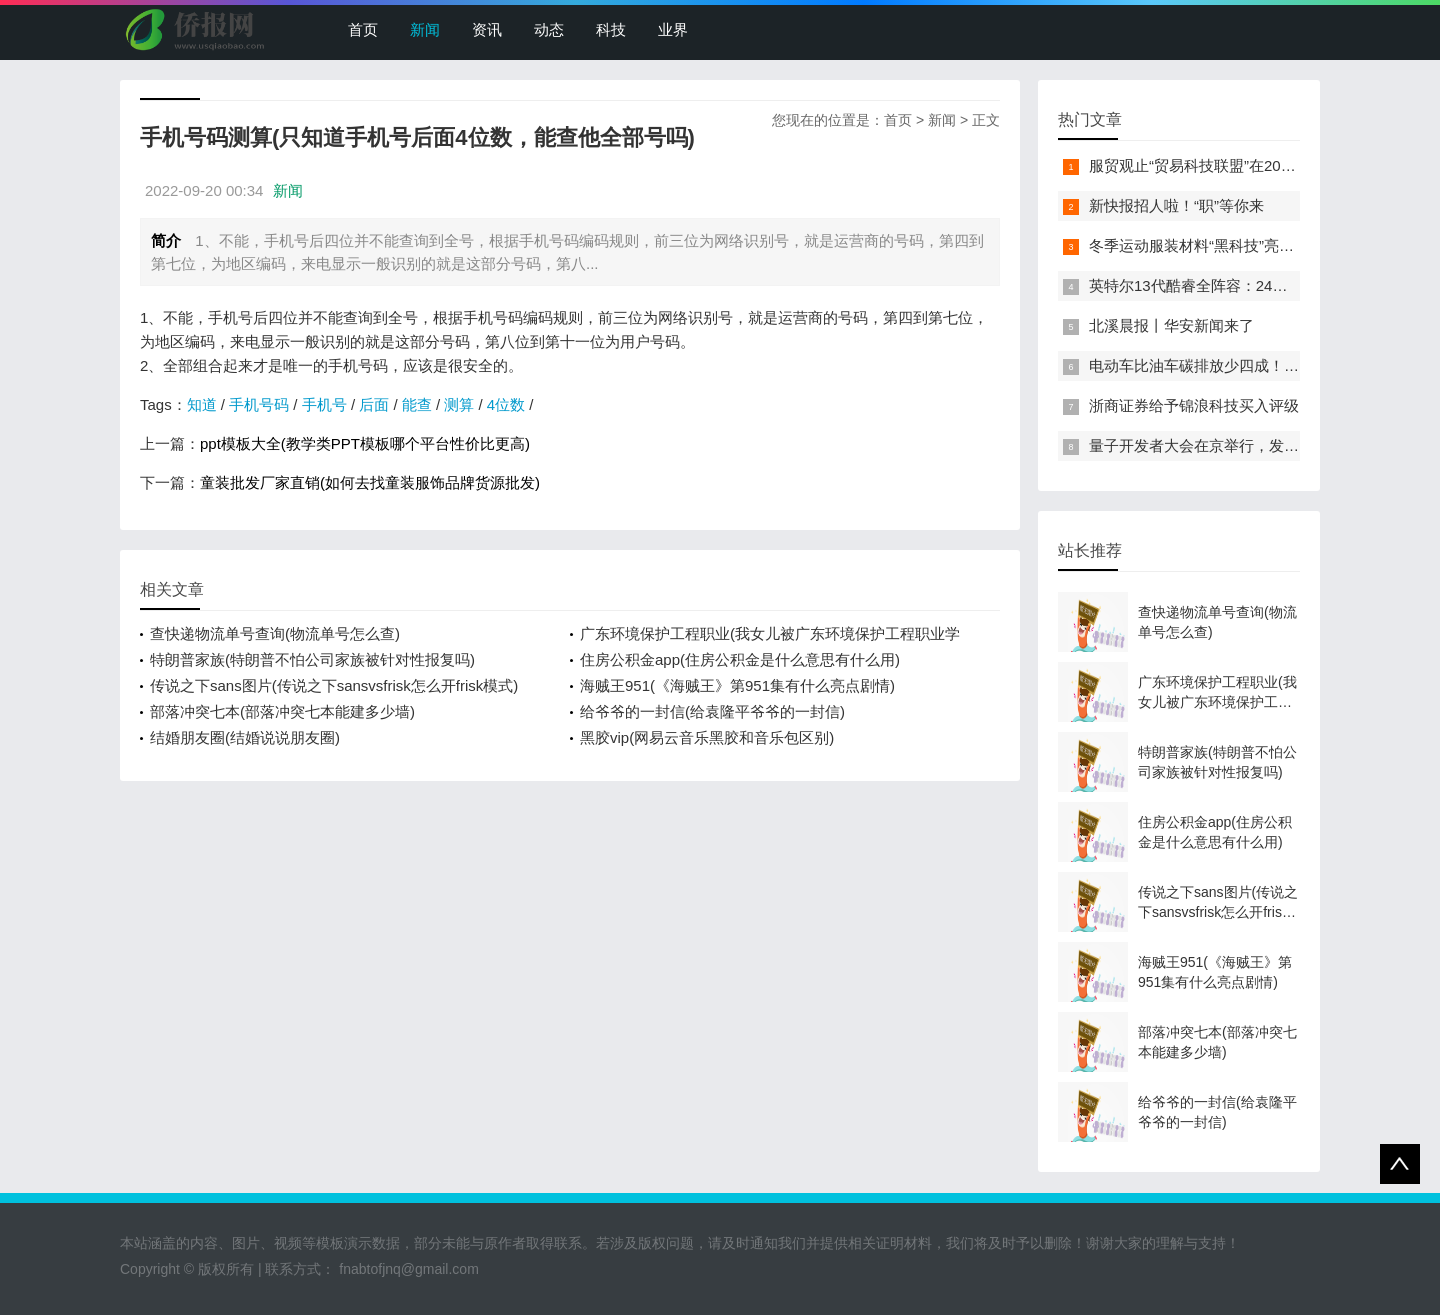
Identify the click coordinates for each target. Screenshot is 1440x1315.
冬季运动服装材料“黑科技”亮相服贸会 (1214, 245)
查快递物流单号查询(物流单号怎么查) (275, 633)
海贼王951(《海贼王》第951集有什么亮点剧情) (737, 685)
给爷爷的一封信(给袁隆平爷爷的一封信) (712, 711)
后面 (374, 404)
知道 (202, 404)
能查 (417, 404)
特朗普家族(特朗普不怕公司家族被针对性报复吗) (312, 659)
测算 (459, 404)
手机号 (324, 404)
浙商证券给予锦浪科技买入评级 (1194, 405)
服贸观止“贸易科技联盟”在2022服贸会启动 (1230, 165)
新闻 (425, 29)
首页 (363, 29)
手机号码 (259, 404)
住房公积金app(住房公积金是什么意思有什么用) (740, 659)
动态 (549, 29)
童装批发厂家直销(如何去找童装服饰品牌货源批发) (370, 482)
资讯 (487, 29)
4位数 (506, 404)
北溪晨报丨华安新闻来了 (1171, 325)
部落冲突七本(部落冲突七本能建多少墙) (282, 711)
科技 (611, 29)
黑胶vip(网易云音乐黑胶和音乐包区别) (707, 737)
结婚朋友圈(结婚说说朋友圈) (245, 737)
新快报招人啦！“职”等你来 (1176, 205)
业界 (673, 29)
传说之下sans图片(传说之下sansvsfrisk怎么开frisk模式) (334, 685)
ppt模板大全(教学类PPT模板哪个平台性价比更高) (365, 443)
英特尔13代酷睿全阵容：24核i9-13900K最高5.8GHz (1263, 285)
